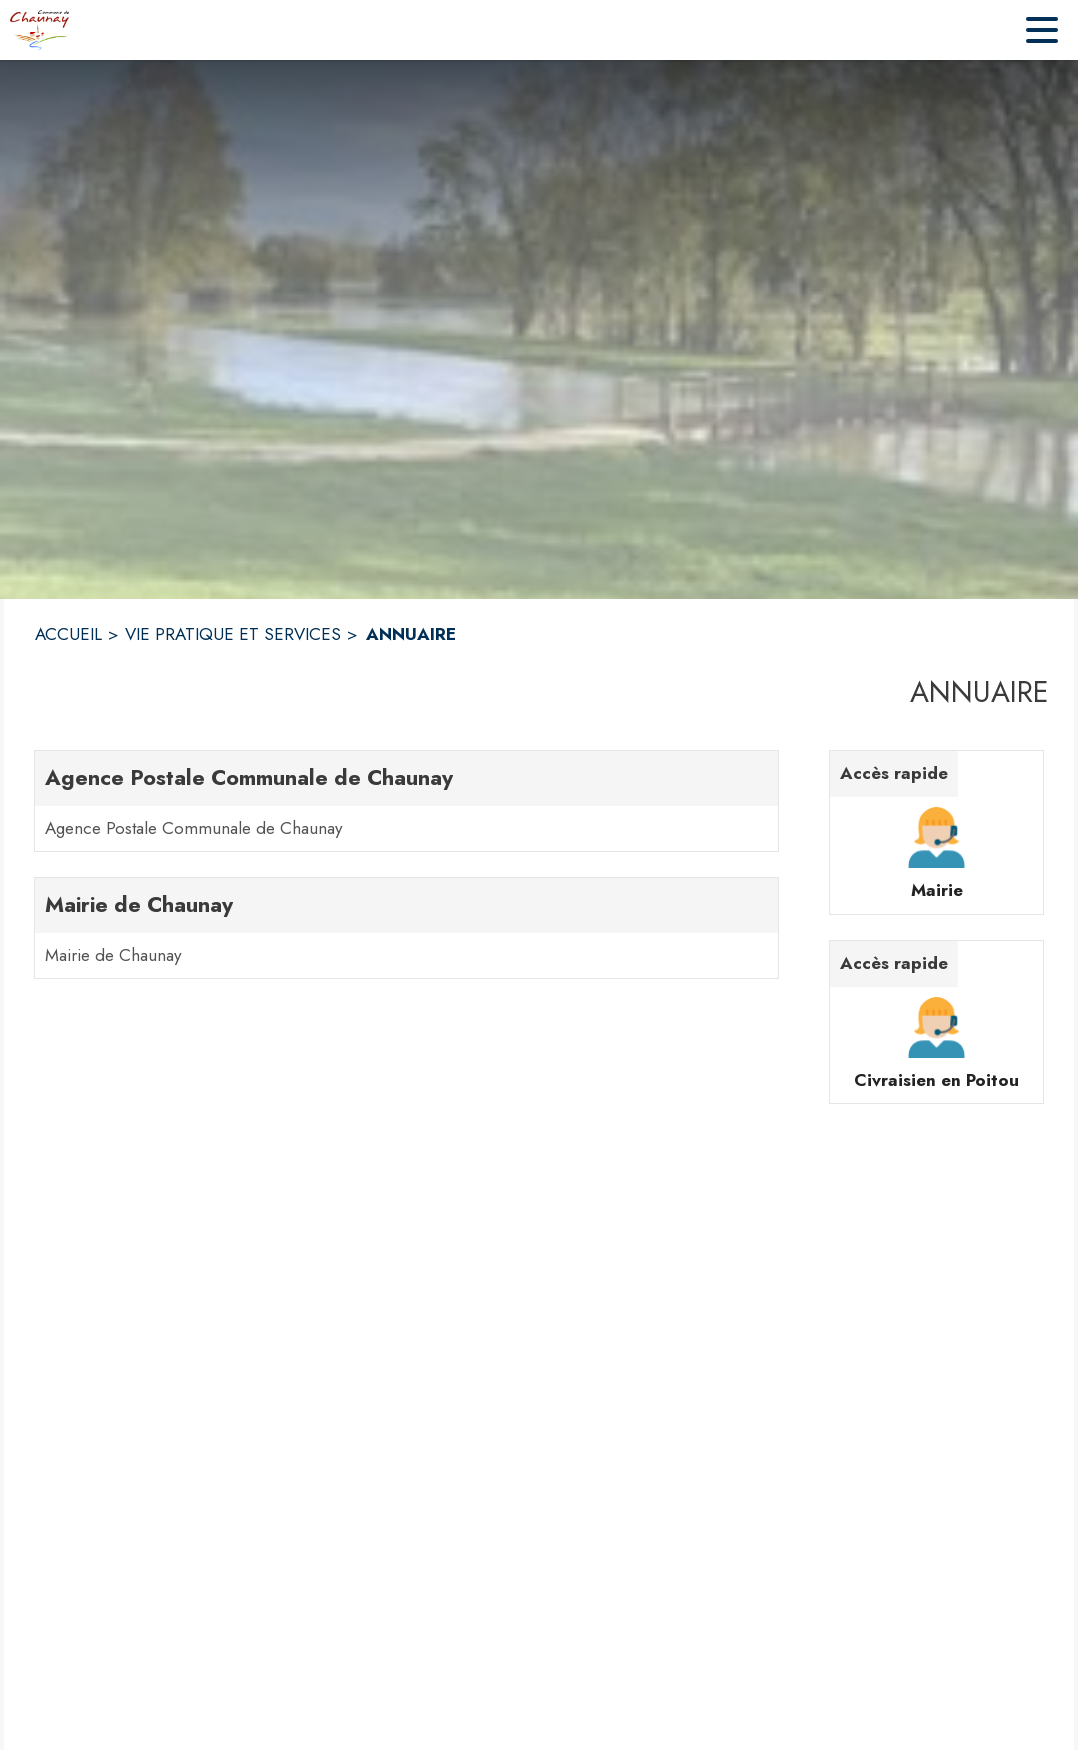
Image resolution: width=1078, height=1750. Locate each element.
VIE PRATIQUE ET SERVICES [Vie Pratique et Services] (233, 634)
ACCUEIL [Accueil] (68, 634)
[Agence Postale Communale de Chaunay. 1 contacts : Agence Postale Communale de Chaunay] (406, 801)
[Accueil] (39, 30)
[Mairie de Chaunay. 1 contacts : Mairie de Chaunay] (406, 928)
